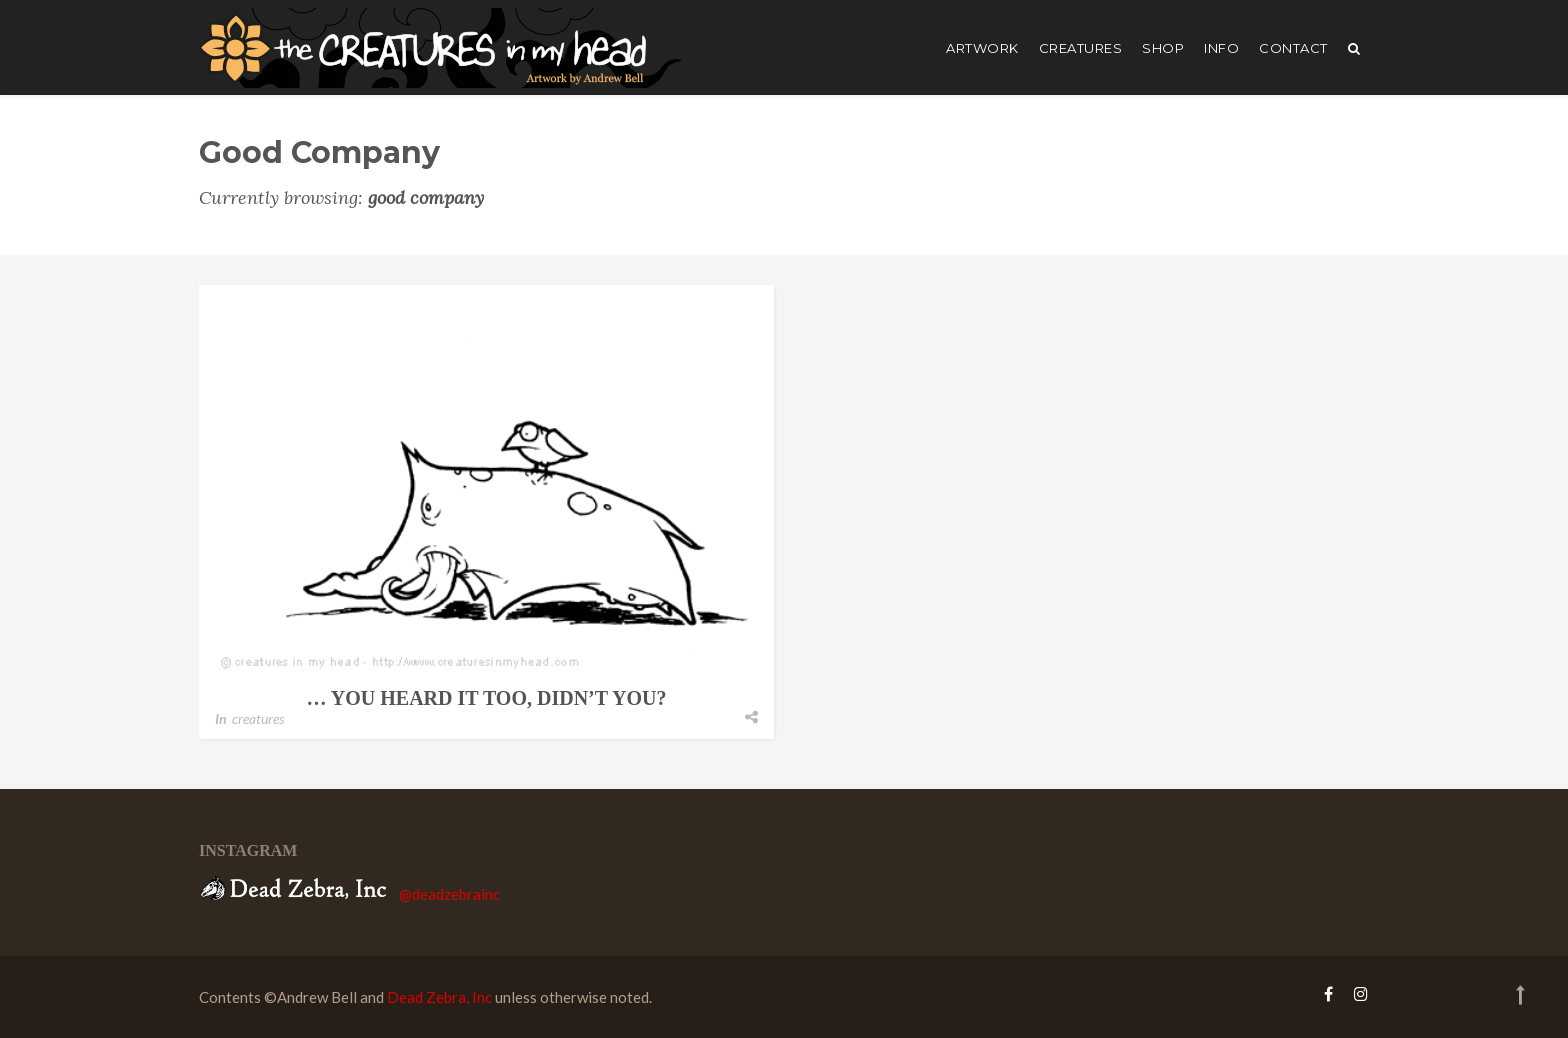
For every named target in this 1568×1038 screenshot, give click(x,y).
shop (1163, 48)
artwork (982, 48)
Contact (1293, 48)
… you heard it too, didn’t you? (487, 698)
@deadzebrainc (449, 894)
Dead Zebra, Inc (439, 997)
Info (1221, 48)
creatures (1081, 48)
